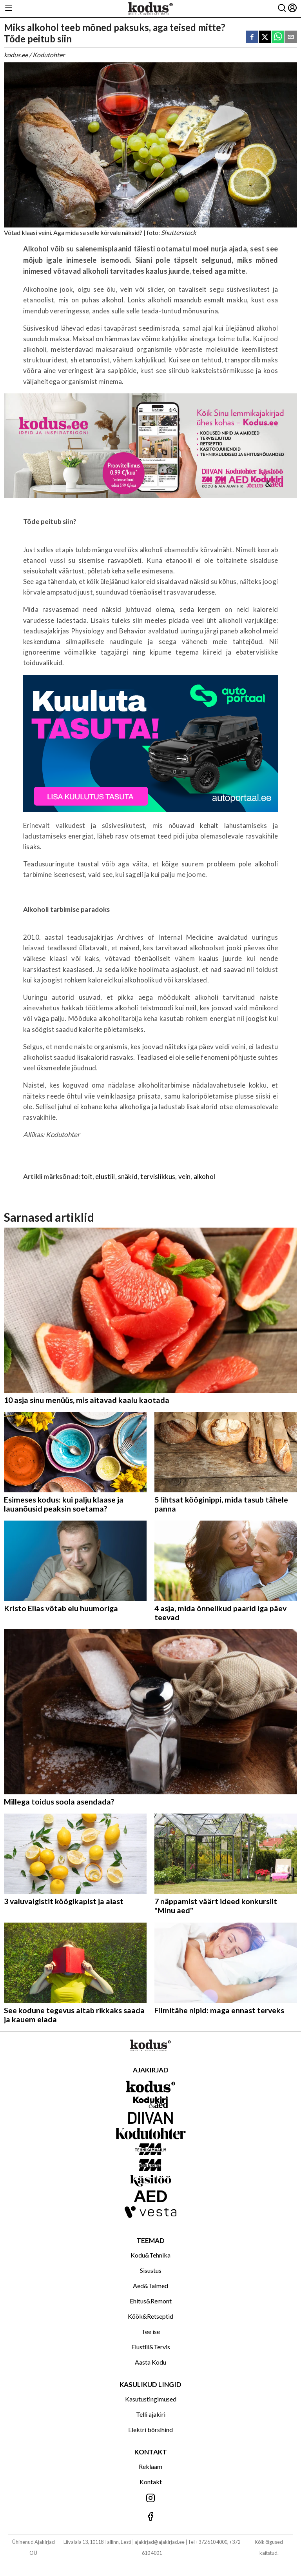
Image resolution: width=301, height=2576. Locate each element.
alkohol (204, 1176)
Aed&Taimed (150, 2285)
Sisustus (150, 2270)
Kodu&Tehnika (150, 2255)
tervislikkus (157, 1176)
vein (184, 1176)
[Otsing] (281, 8)
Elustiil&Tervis (150, 2346)
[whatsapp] (278, 37)
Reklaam (150, 2466)
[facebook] (252, 37)
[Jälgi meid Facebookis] (150, 2517)
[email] (291, 37)
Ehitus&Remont (151, 2301)
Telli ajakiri (150, 2414)
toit (86, 1176)
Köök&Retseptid (150, 2316)
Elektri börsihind (150, 2429)
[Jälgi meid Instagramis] (150, 2498)
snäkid (128, 1176)
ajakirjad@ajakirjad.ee (159, 2542)
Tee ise (150, 2331)
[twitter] (265, 37)
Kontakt (151, 2481)
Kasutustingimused (150, 2399)
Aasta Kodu (150, 2362)
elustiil (105, 1176)
